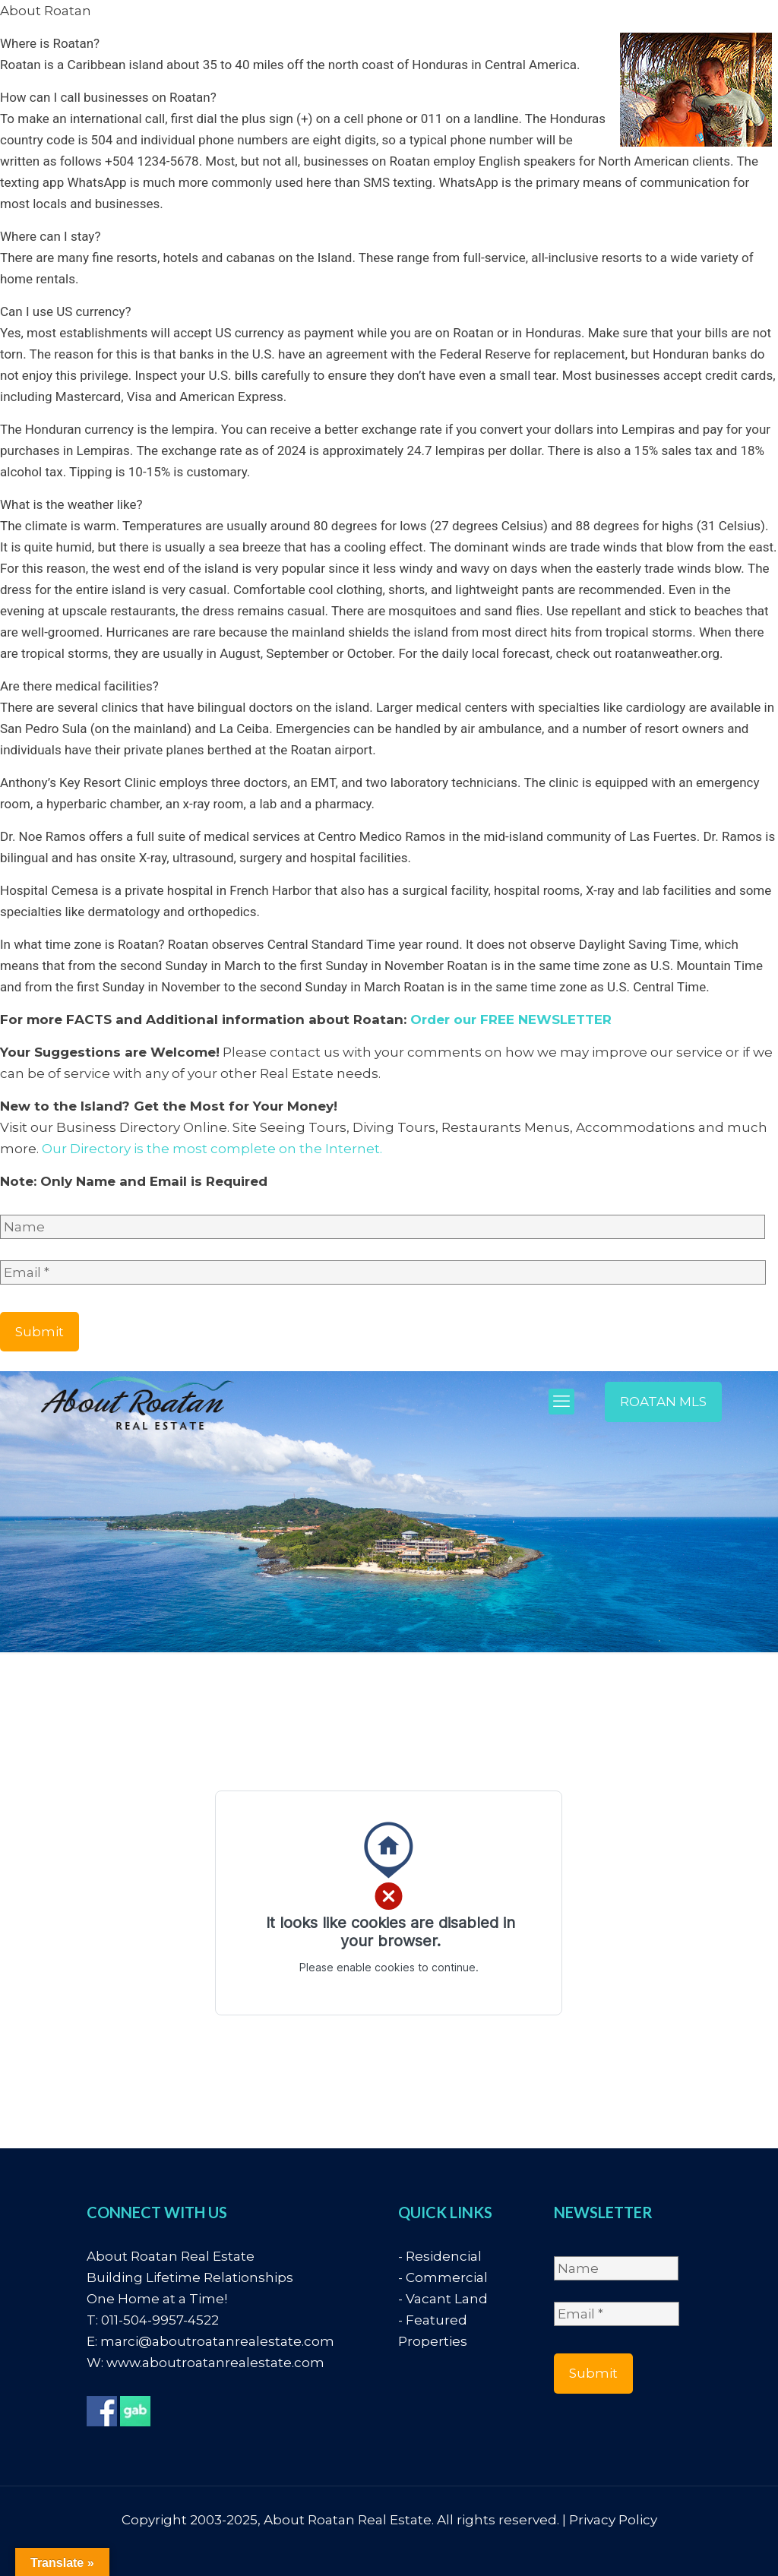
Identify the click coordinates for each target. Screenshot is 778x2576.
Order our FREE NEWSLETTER (511, 1019)
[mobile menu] (561, 1401)
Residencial (444, 2256)
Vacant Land (447, 2298)
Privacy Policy (613, 2519)
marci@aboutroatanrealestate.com (217, 2341)
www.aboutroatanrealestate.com (215, 2362)
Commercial (447, 2277)
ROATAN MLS (663, 1401)
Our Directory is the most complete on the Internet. (212, 1148)
